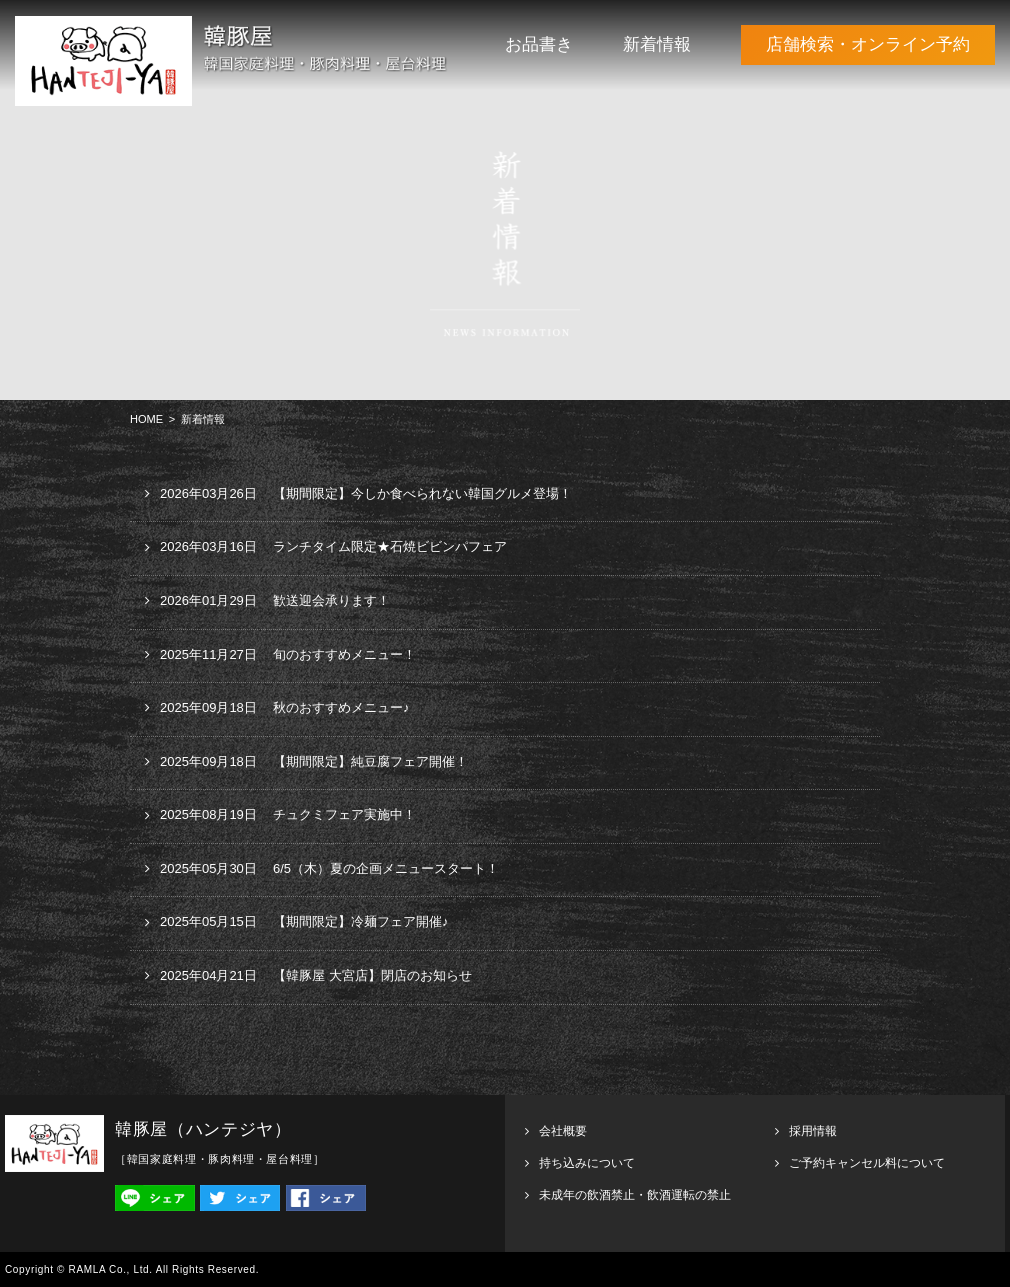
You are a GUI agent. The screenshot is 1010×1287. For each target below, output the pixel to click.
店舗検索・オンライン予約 (868, 44)
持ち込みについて (587, 1163)
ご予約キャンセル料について (867, 1163)
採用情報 (813, 1131)
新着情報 (657, 44)
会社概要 (563, 1131)
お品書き (539, 44)
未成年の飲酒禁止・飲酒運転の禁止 (635, 1195)
